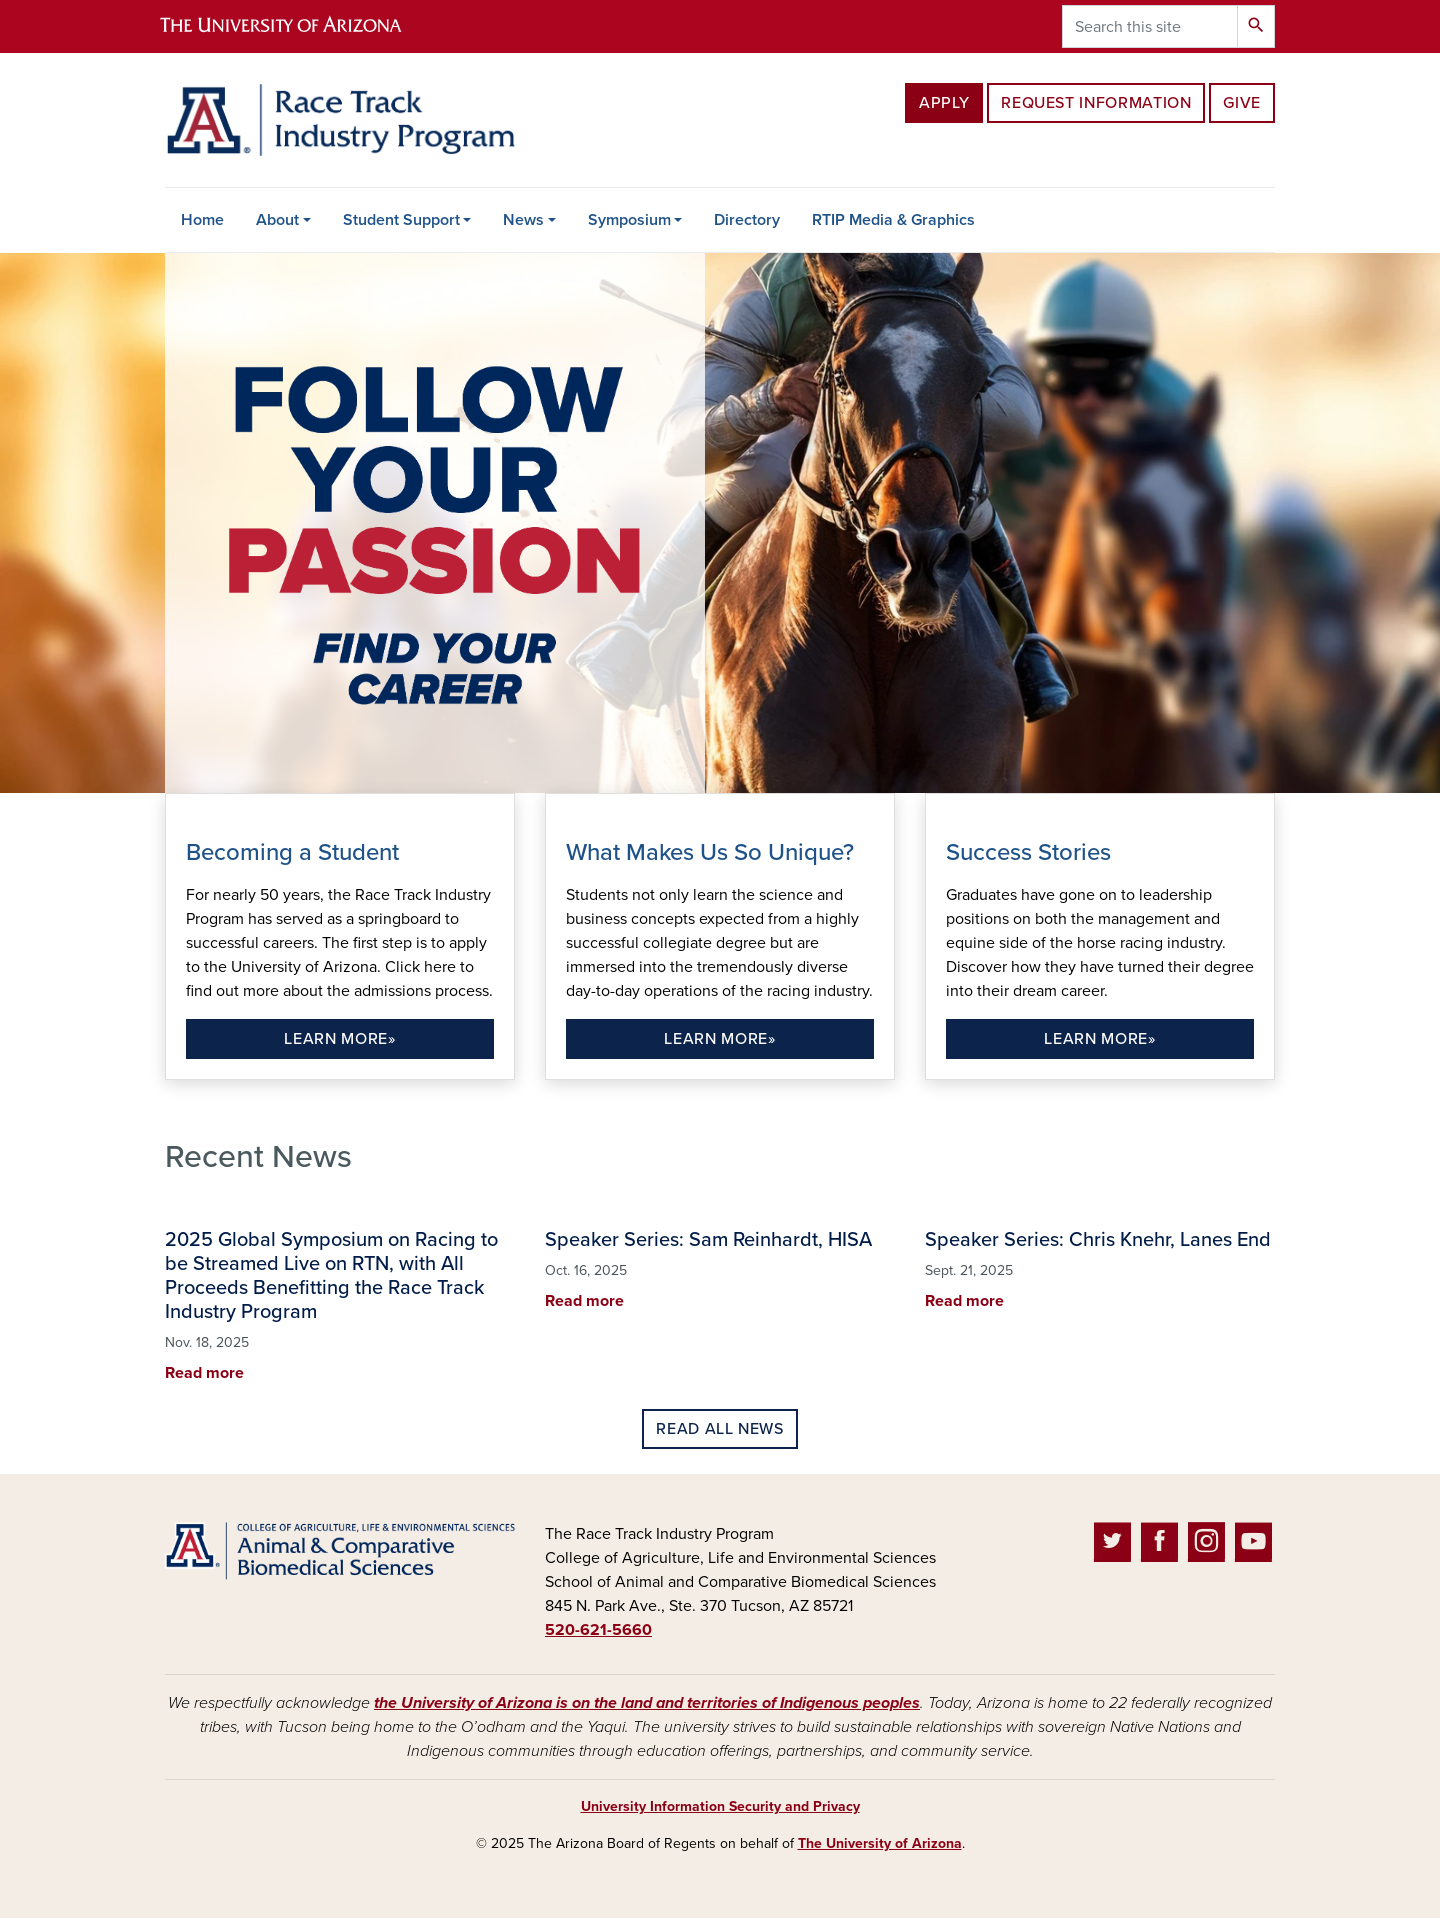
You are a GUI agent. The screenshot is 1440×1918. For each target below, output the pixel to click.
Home (202, 220)
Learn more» (339, 1039)
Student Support (401, 220)
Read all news (719, 1429)
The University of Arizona (880, 1843)
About (277, 220)
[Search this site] (1150, 26)
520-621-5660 (598, 1630)
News (523, 220)
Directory (747, 220)
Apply (944, 103)
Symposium (629, 220)
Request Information (1096, 103)
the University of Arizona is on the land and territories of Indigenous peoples (647, 1703)
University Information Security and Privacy (720, 1806)
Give (1242, 103)
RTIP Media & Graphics (893, 220)
